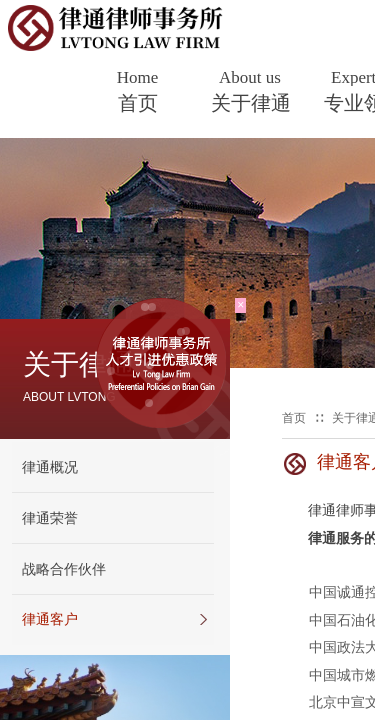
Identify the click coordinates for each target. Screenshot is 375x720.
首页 (138, 103)
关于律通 (251, 103)
